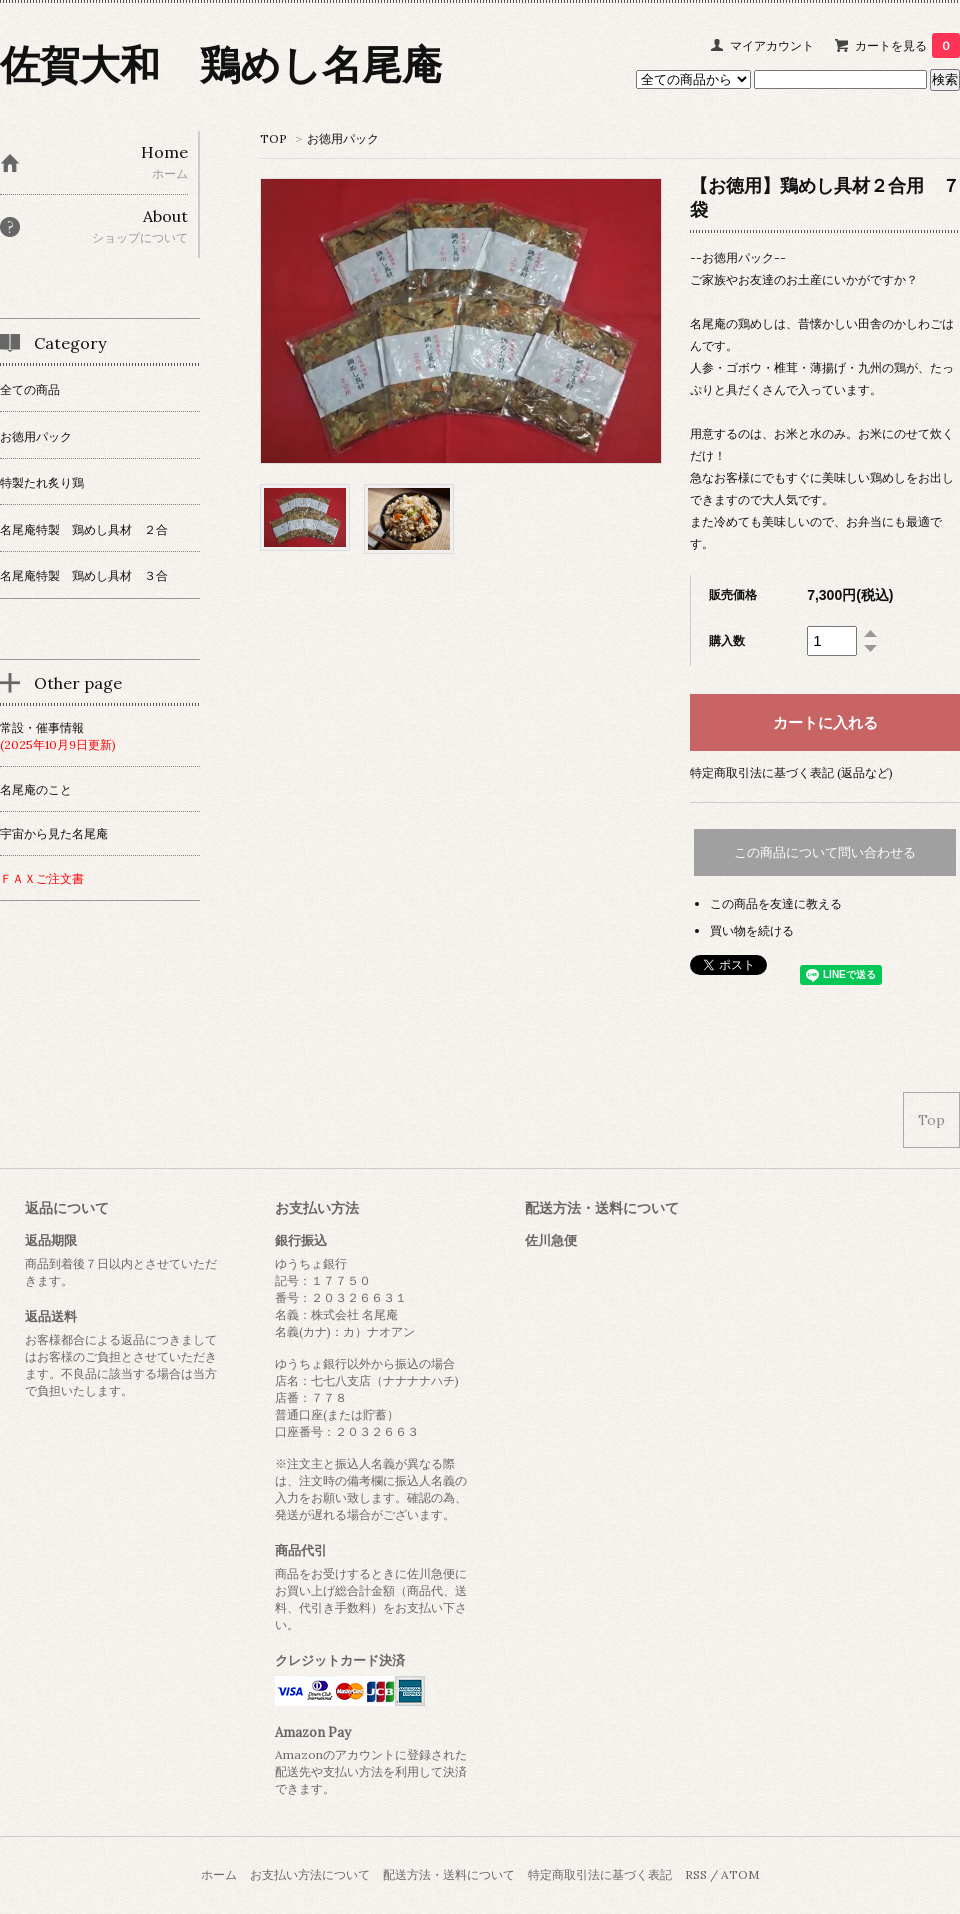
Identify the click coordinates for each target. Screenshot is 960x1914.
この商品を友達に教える (776, 903)
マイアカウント (772, 45)
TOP (273, 138)
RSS (696, 1874)
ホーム (219, 1874)
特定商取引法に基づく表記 (600, 1874)
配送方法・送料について (449, 1874)
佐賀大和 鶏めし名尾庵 (221, 64)
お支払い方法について (310, 1874)
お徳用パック (343, 138)
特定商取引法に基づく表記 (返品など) (791, 772)
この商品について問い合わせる (825, 852)
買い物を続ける (752, 930)
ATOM (740, 1874)
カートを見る (907, 45)
